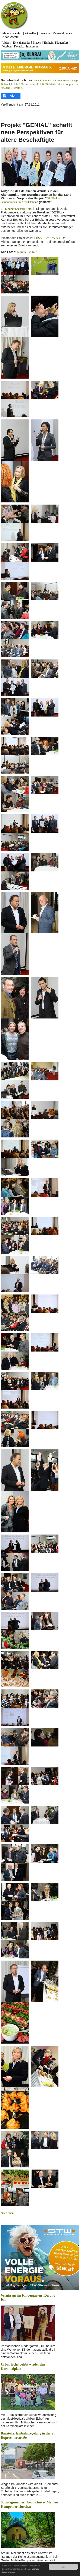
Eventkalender (21, 42)
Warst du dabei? (12, 84)
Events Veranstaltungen (67, 80)
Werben (7, 46)
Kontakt (19, 46)
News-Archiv (10, 37)
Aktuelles (30, 33)
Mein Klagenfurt (12, 33)
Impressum (32, 46)
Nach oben (7, 2213)
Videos (6, 42)
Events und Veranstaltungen (55, 33)
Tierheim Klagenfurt (56, 42)
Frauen (37, 42)
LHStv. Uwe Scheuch (47, 238)
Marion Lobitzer (27, 252)
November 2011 (32, 84)
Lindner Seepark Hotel (18, 208)
